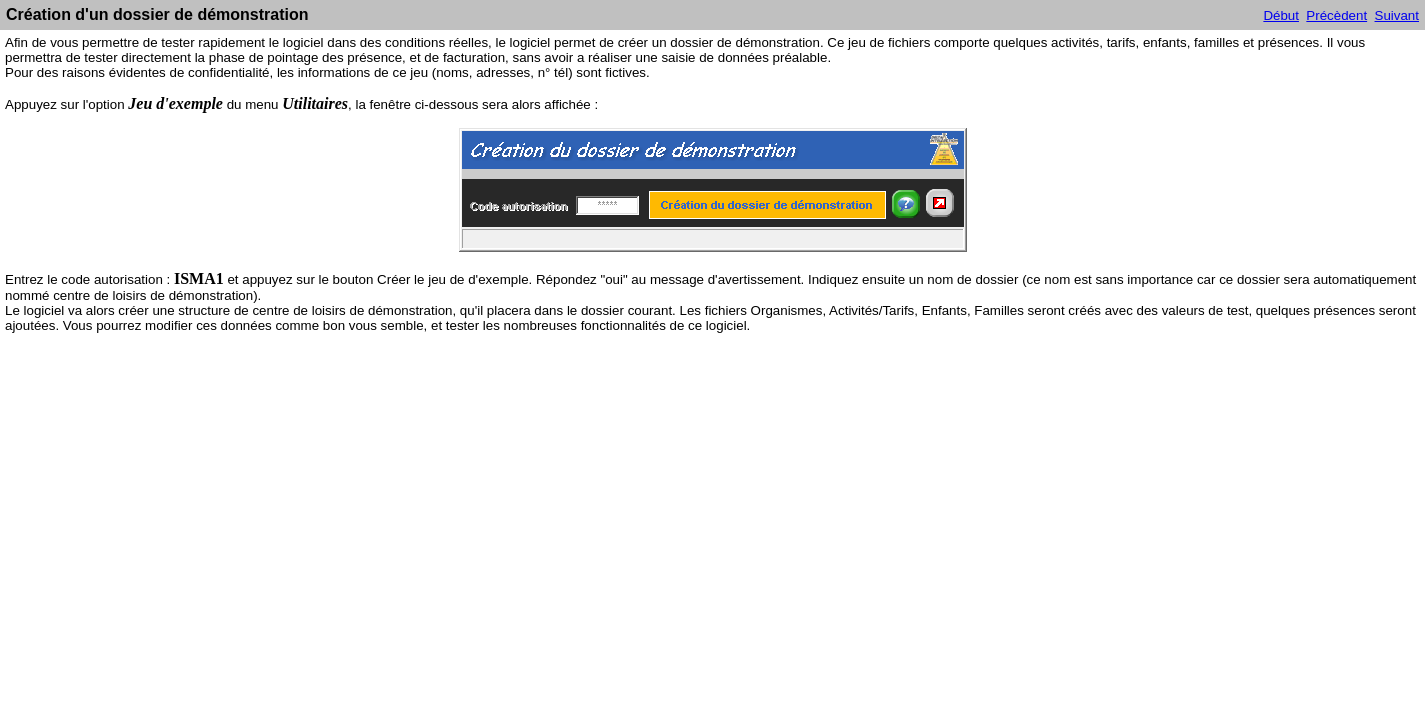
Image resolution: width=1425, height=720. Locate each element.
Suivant (1397, 15)
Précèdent (1336, 15)
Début (1281, 15)
